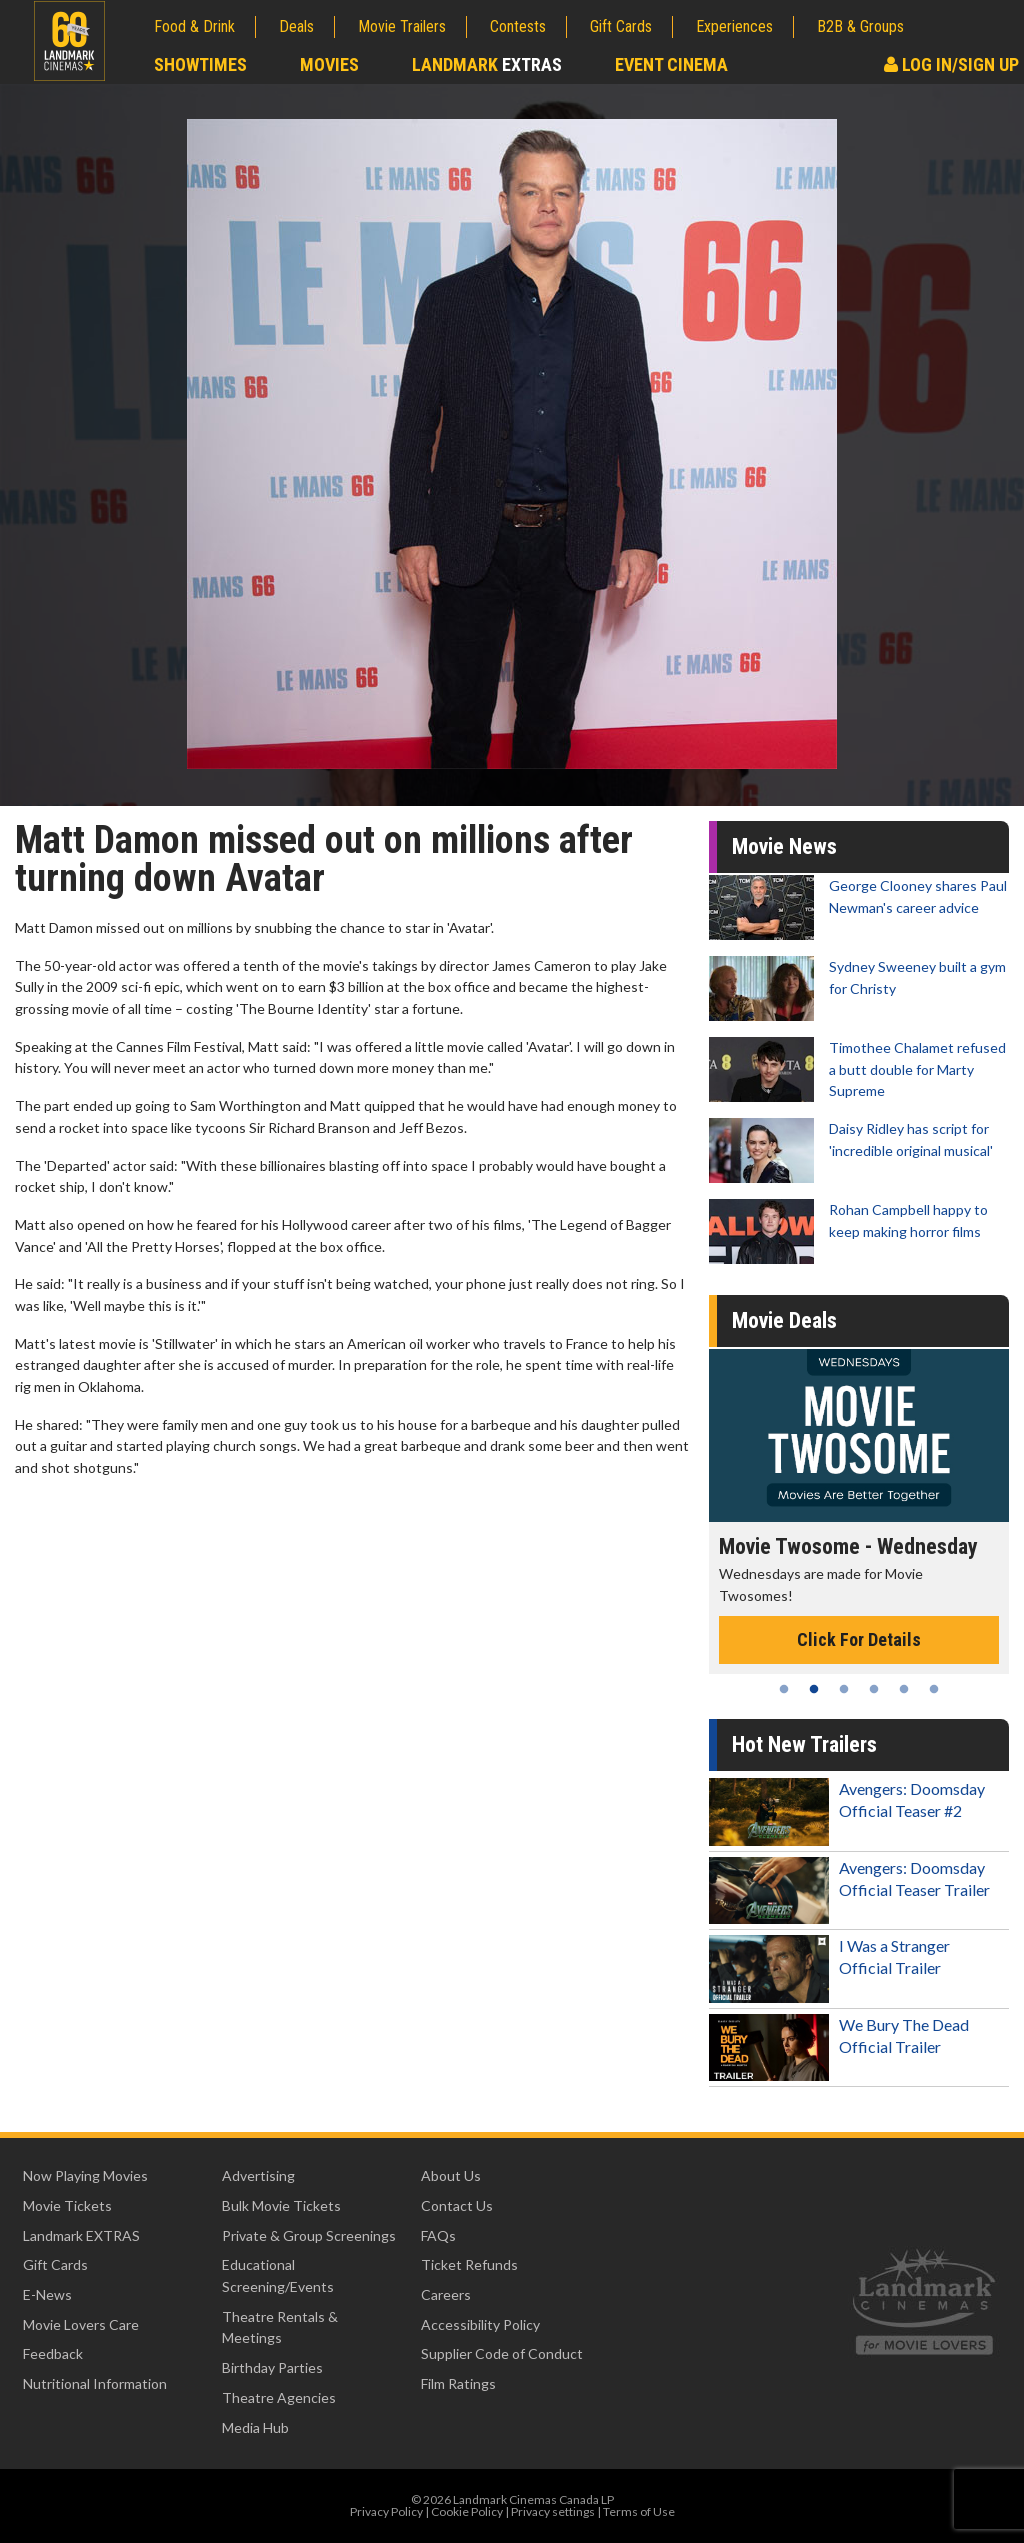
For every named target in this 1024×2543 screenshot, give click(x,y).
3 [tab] (844, 1689)
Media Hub (255, 2427)
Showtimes (200, 64)
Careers (446, 2294)
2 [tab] (814, 1689)
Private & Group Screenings (309, 2235)
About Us (451, 2175)
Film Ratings (458, 2383)
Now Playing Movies (85, 2175)
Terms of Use (639, 2511)
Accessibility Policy (480, 2324)
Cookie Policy (467, 2511)
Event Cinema (671, 64)
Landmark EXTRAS (81, 2235)
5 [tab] (904, 1689)
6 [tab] (934, 1689)
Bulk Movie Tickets (281, 2205)
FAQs (438, 2235)
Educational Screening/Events (278, 2275)
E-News (47, 2294)
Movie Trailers (402, 26)
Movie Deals (784, 1320)
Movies (329, 64)
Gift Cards (621, 26)
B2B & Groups (860, 26)
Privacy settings (553, 2511)
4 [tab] (874, 1689)
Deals (296, 26)
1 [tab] (784, 1689)
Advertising (258, 2175)
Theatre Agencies (279, 2397)
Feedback (53, 2353)
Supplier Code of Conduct (502, 2353)
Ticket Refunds (469, 2264)
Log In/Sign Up (951, 64)
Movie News (784, 846)
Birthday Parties (272, 2367)
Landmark (487, 64)
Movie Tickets (67, 2205)
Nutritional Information (95, 2383)
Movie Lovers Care (81, 2324)
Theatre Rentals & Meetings (280, 2327)
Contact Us (457, 2205)
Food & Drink (194, 26)
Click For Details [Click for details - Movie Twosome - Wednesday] (859, 1639)
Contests (518, 26)
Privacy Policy (386, 2511)
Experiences (734, 26)
